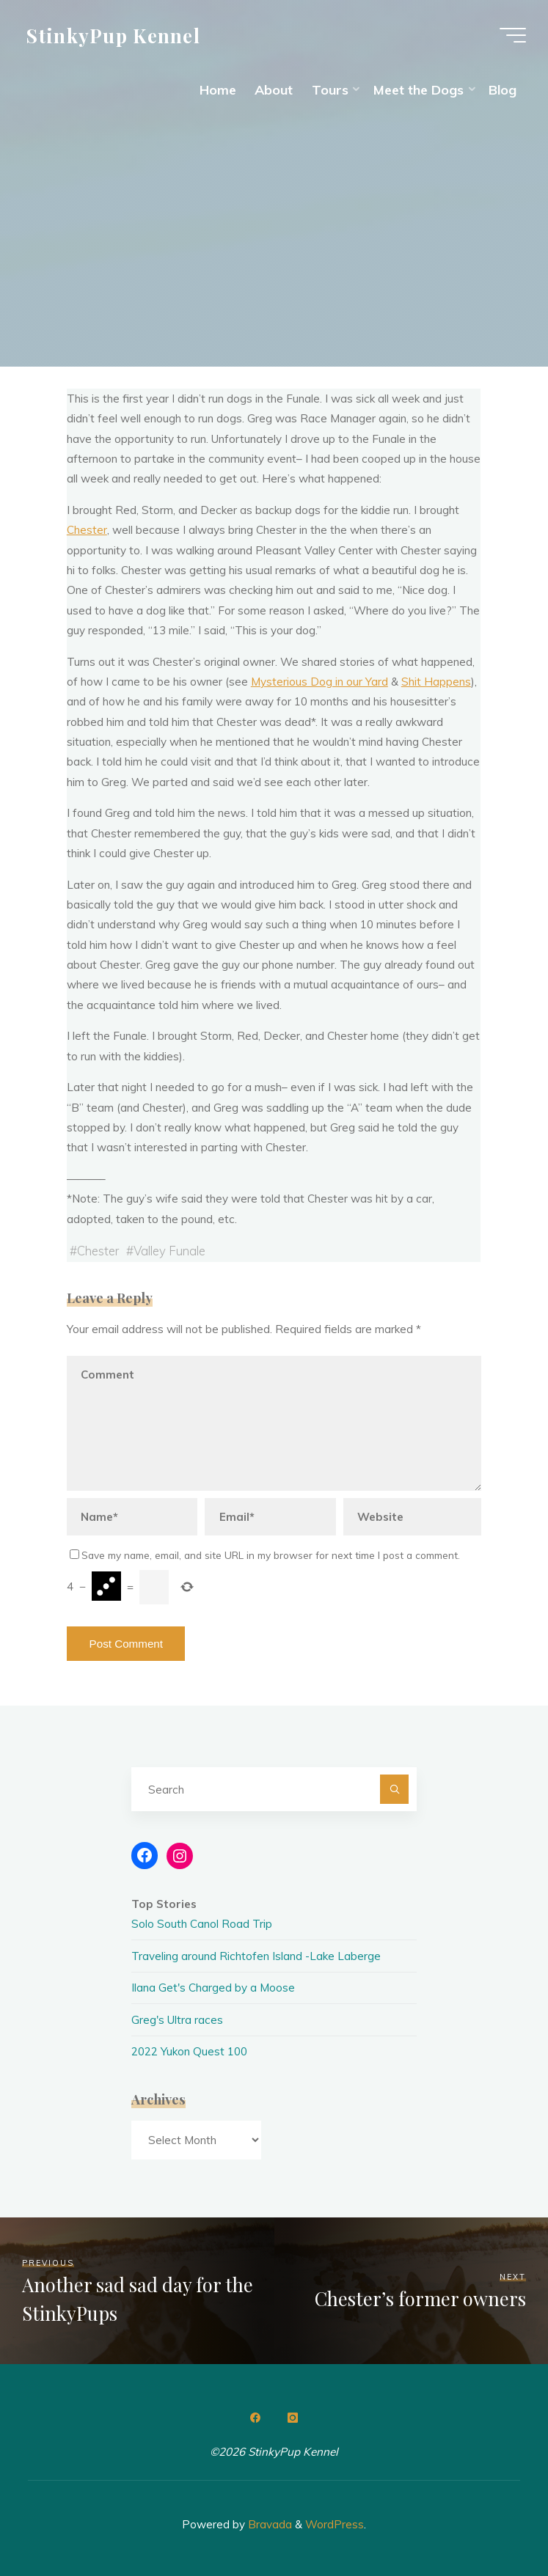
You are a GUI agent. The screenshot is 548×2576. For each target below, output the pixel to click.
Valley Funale (169, 1251)
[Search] (394, 1789)
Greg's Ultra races (177, 2020)
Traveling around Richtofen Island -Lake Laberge (256, 1956)
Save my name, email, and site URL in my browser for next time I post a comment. (265, 1555)
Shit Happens (436, 682)
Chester (87, 530)
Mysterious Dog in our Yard (319, 682)
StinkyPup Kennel (113, 34)
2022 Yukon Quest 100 (189, 2051)
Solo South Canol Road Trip (201, 1924)
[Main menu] (513, 35)
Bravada (268, 2524)
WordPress (334, 2524)
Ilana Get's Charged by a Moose (213, 1988)
